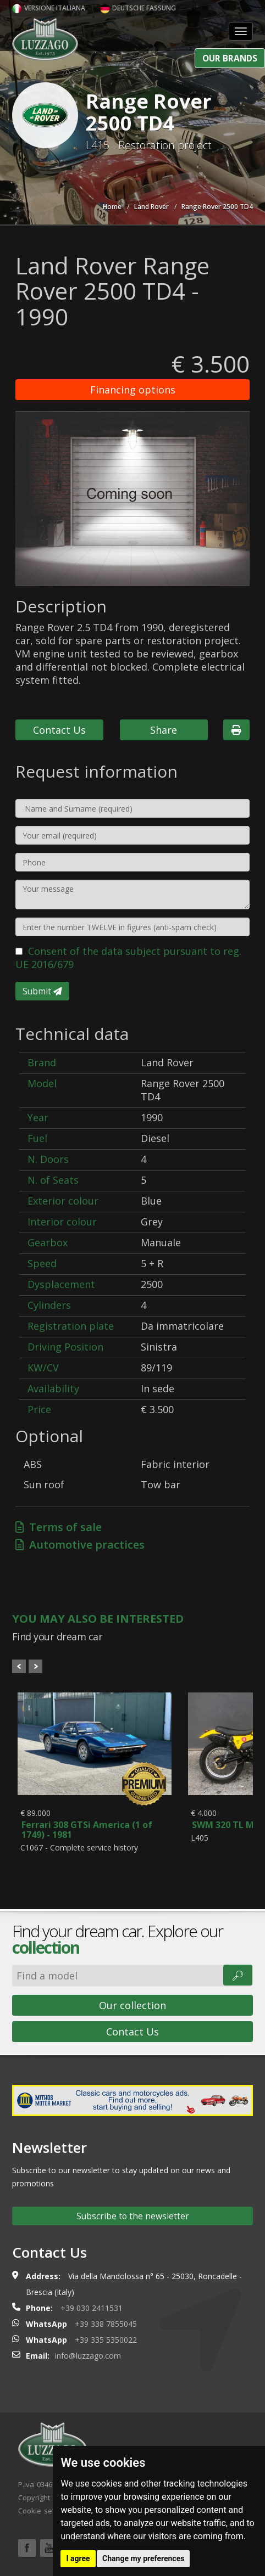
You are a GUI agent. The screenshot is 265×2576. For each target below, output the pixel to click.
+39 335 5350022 (106, 2340)
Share (163, 729)
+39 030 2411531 (91, 2308)
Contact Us (59, 729)
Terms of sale (58, 1527)
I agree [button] (78, 2558)
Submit (42, 991)
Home (112, 206)
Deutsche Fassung (138, 8)
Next (35, 1666)
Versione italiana (48, 8)
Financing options (132, 389)
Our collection (132, 2005)
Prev (19, 1666)
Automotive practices (80, 1544)
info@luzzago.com (88, 2355)
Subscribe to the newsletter (132, 2216)
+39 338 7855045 (106, 2324)
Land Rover (151, 206)
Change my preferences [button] (143, 2558)
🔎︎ (237, 1975)
